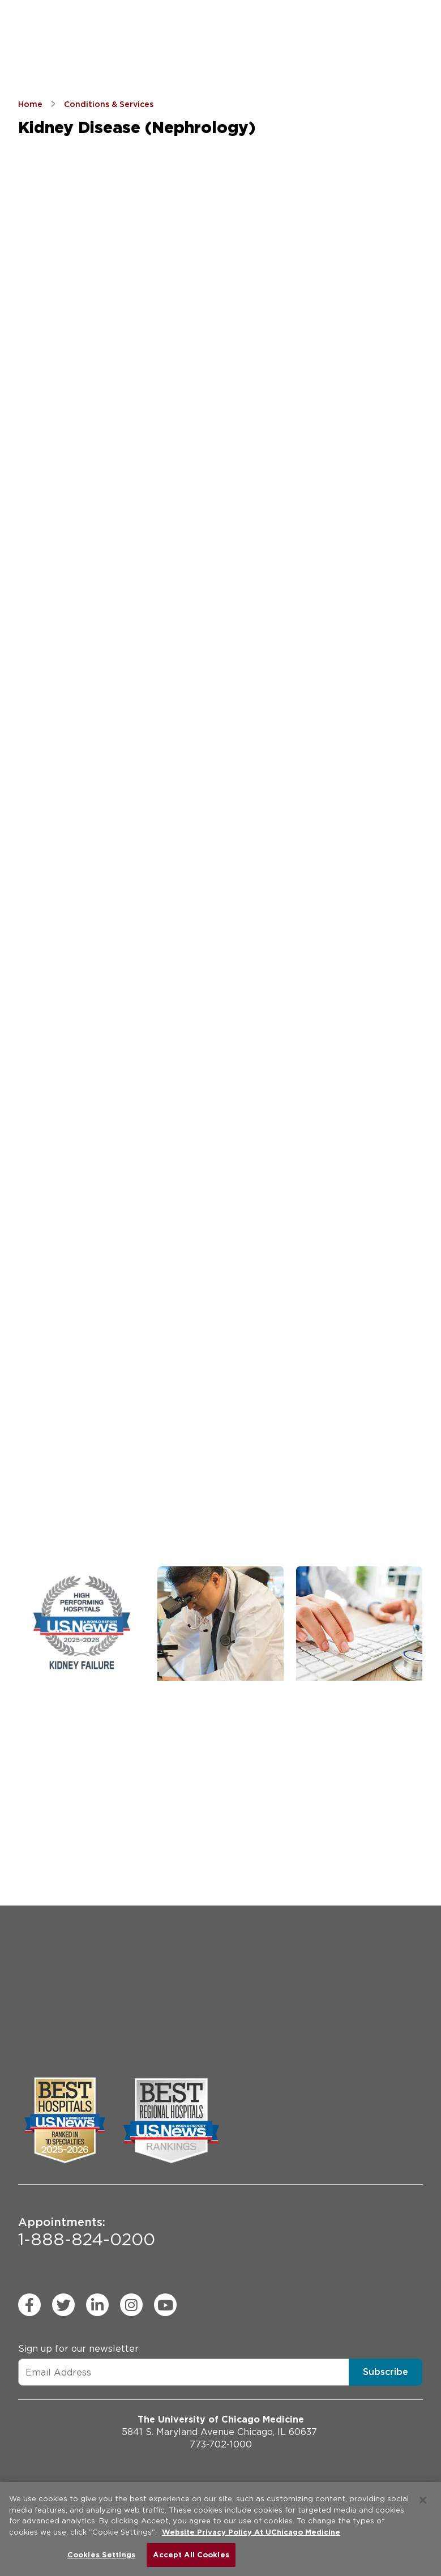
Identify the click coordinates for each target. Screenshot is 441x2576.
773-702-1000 (221, 2444)
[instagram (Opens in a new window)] (131, 2304)
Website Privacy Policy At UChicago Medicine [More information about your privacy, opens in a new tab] (251, 2532)
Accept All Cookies (191, 2555)
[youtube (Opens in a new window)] (165, 2304)
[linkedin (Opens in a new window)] (97, 2304)
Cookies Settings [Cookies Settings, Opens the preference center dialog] (101, 2555)
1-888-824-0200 (86, 2232)
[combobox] (73, 828)
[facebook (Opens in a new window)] (29, 2304)
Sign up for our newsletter (78, 2348)
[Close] (422, 2500)
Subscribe (385, 2371)
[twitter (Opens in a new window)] (63, 2304)
